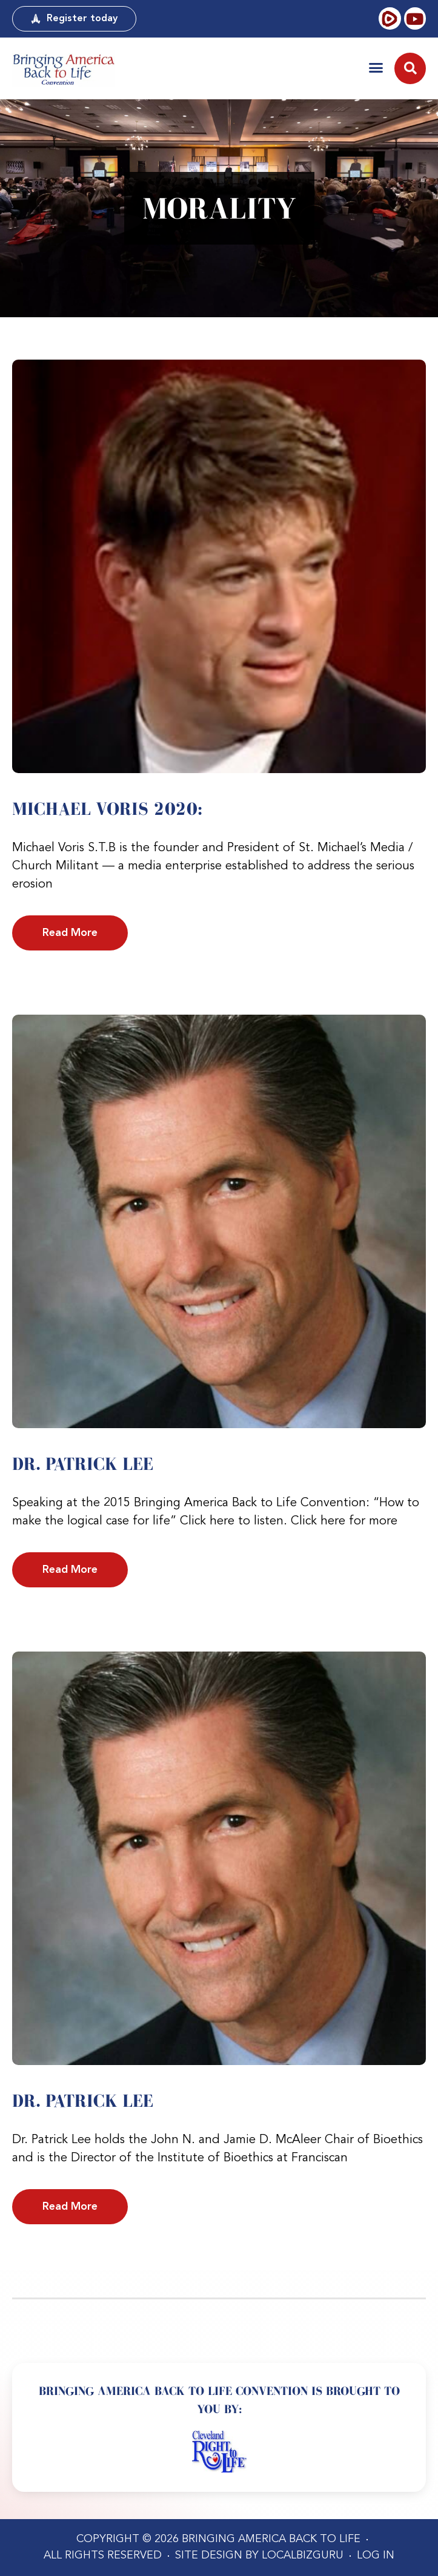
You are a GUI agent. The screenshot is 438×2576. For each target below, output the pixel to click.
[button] (375, 67)
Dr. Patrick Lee (82, 1464)
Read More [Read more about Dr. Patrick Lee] (70, 1569)
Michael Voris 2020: (107, 809)
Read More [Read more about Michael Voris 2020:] (70, 932)
